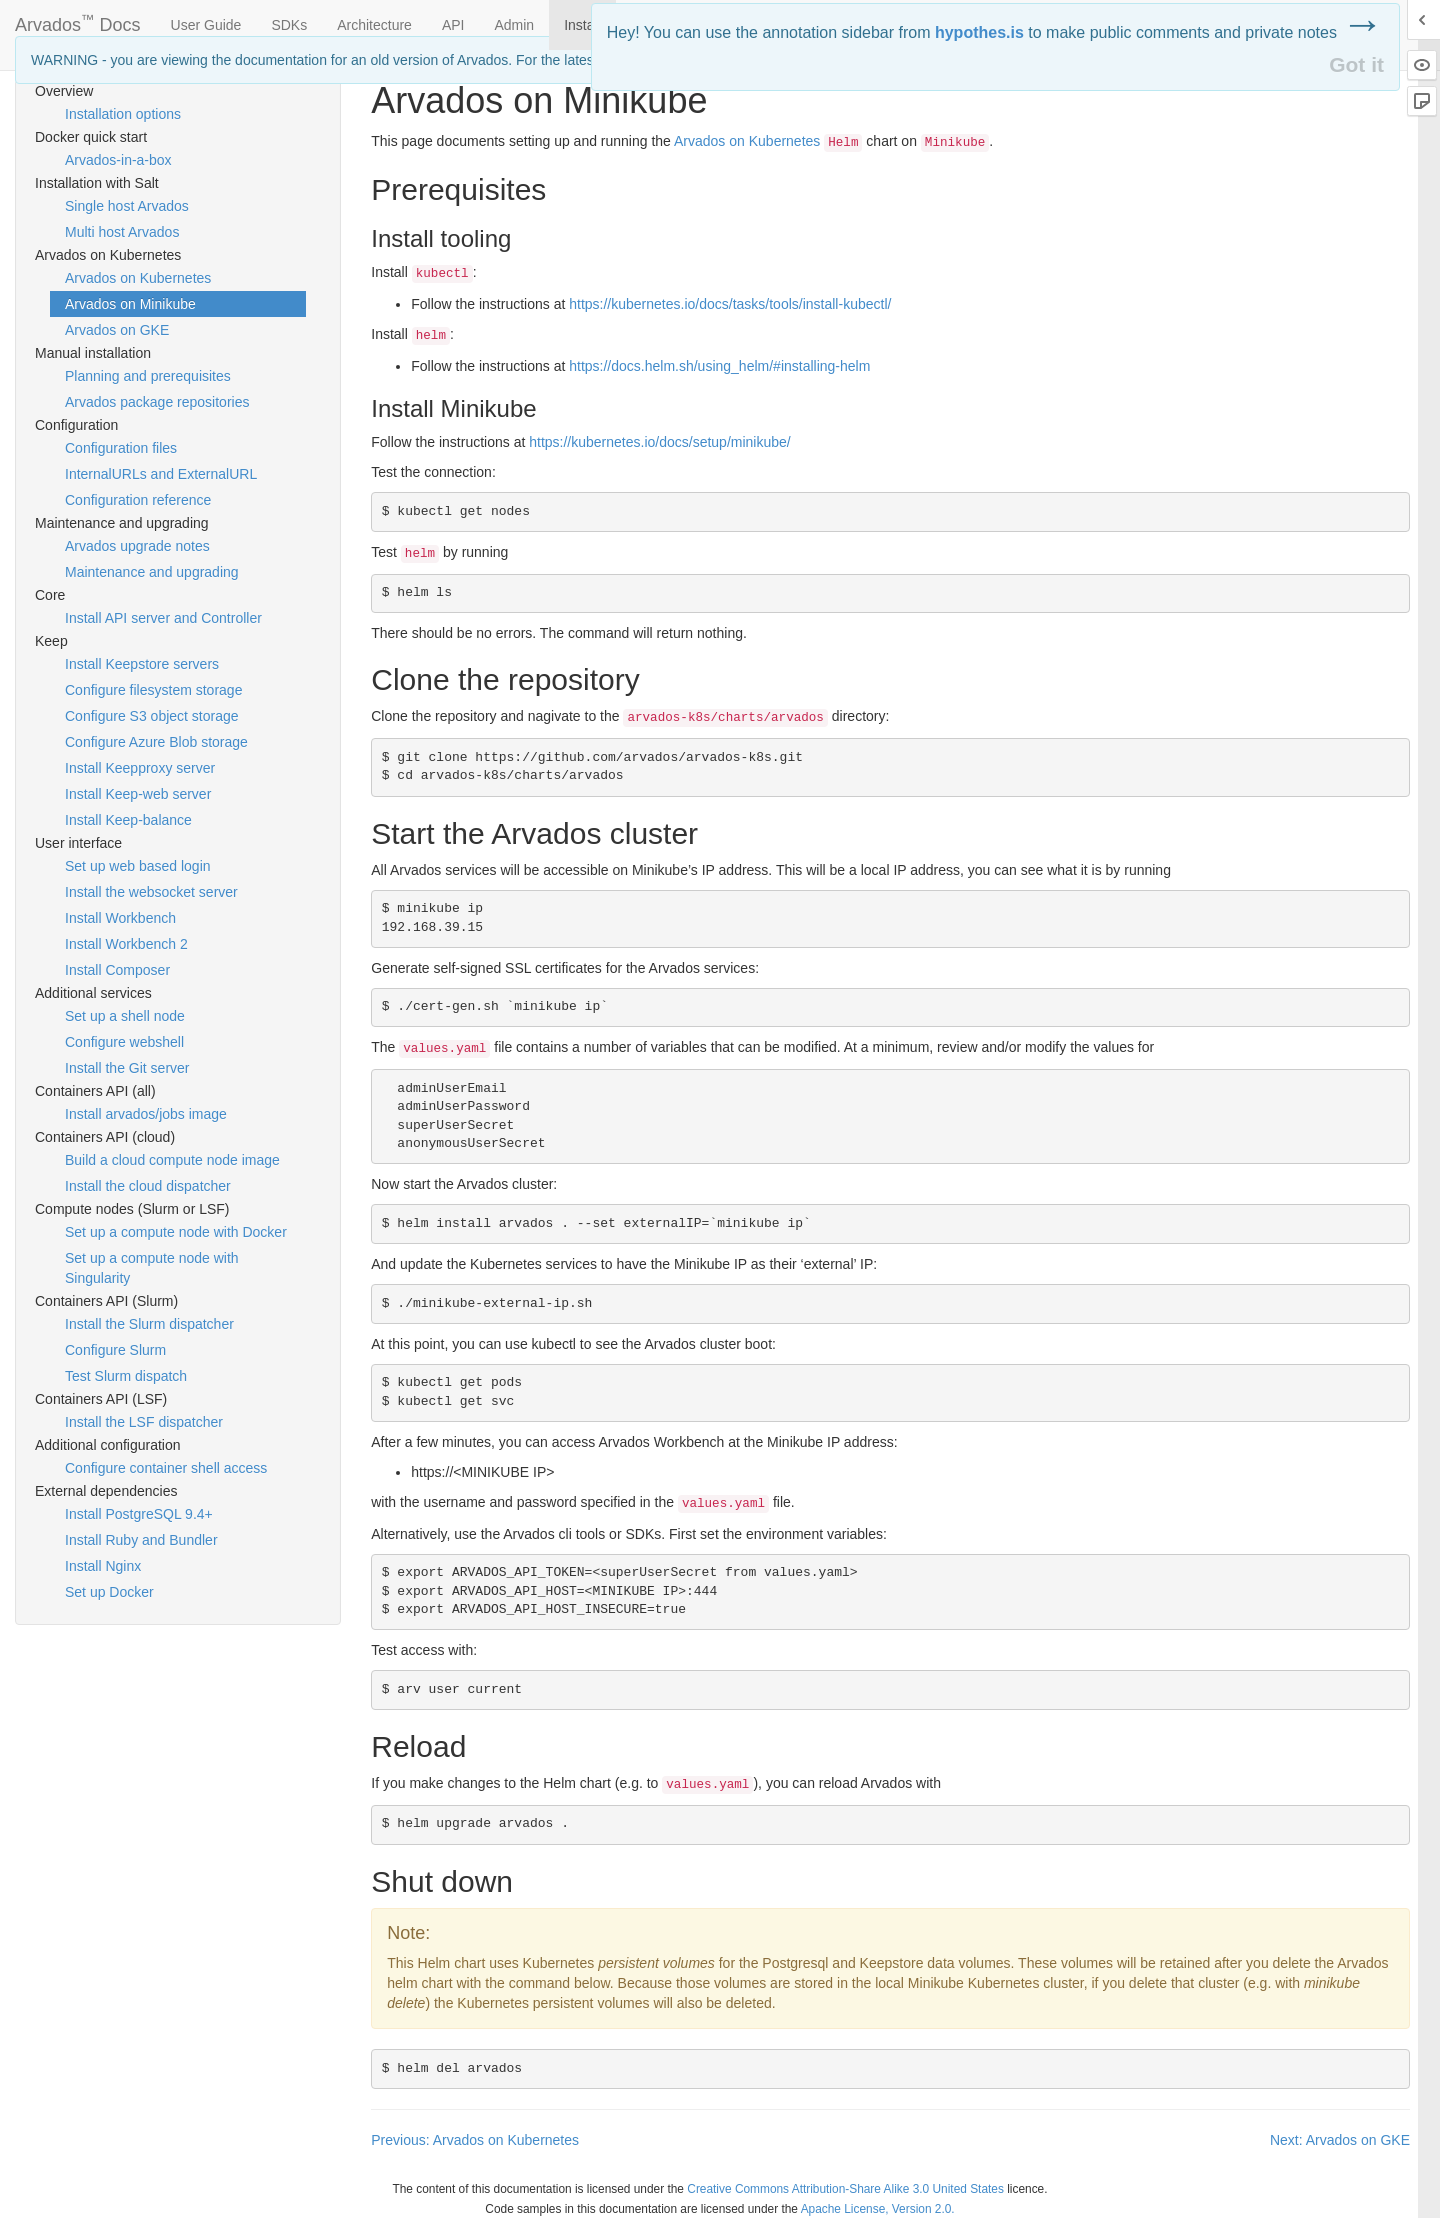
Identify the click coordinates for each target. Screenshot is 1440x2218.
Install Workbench (120, 918)
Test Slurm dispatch (126, 1376)
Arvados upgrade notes (137, 546)
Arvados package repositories (157, 402)
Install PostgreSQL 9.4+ (139, 1514)
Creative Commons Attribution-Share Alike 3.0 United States (845, 2189)
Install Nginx (103, 1566)
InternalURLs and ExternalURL (161, 474)
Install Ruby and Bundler (141, 1540)
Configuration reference (138, 500)
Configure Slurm (115, 1350)
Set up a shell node (125, 1016)
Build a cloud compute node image (172, 1160)
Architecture (374, 25)
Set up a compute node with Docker (176, 1232)
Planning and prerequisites (148, 376)
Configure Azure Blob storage (156, 742)
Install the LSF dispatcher (144, 1422)
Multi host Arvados (122, 232)
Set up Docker (109, 1592)
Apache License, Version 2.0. (878, 2209)
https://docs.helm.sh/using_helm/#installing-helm (719, 366)
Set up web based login (138, 866)
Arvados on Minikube (130, 304)
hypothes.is (979, 32)
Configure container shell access (166, 1468)
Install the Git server (127, 1068)
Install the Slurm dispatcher (149, 1324)
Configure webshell (124, 1042)
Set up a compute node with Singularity (152, 1268)
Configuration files (121, 448)
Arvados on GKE (117, 330)
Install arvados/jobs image (146, 1114)
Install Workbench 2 (126, 944)
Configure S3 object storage (152, 716)
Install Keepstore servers (142, 664)
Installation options (123, 114)
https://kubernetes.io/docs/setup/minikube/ (659, 442)
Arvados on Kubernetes (138, 278)
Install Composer (117, 970)
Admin (514, 25)
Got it (1356, 64)
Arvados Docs (78, 21)
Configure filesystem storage (153, 690)
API (453, 25)
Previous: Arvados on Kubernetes (475, 2140)
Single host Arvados (127, 206)
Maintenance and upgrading (152, 572)
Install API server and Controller (163, 618)
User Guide (206, 25)
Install (582, 25)
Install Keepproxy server (140, 768)
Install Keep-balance (128, 820)
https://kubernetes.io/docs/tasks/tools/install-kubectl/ (730, 304)
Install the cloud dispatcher (148, 1186)
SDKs (289, 25)
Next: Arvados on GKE (1340, 2140)
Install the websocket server (151, 892)
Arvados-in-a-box (118, 160)
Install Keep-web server (138, 794)
